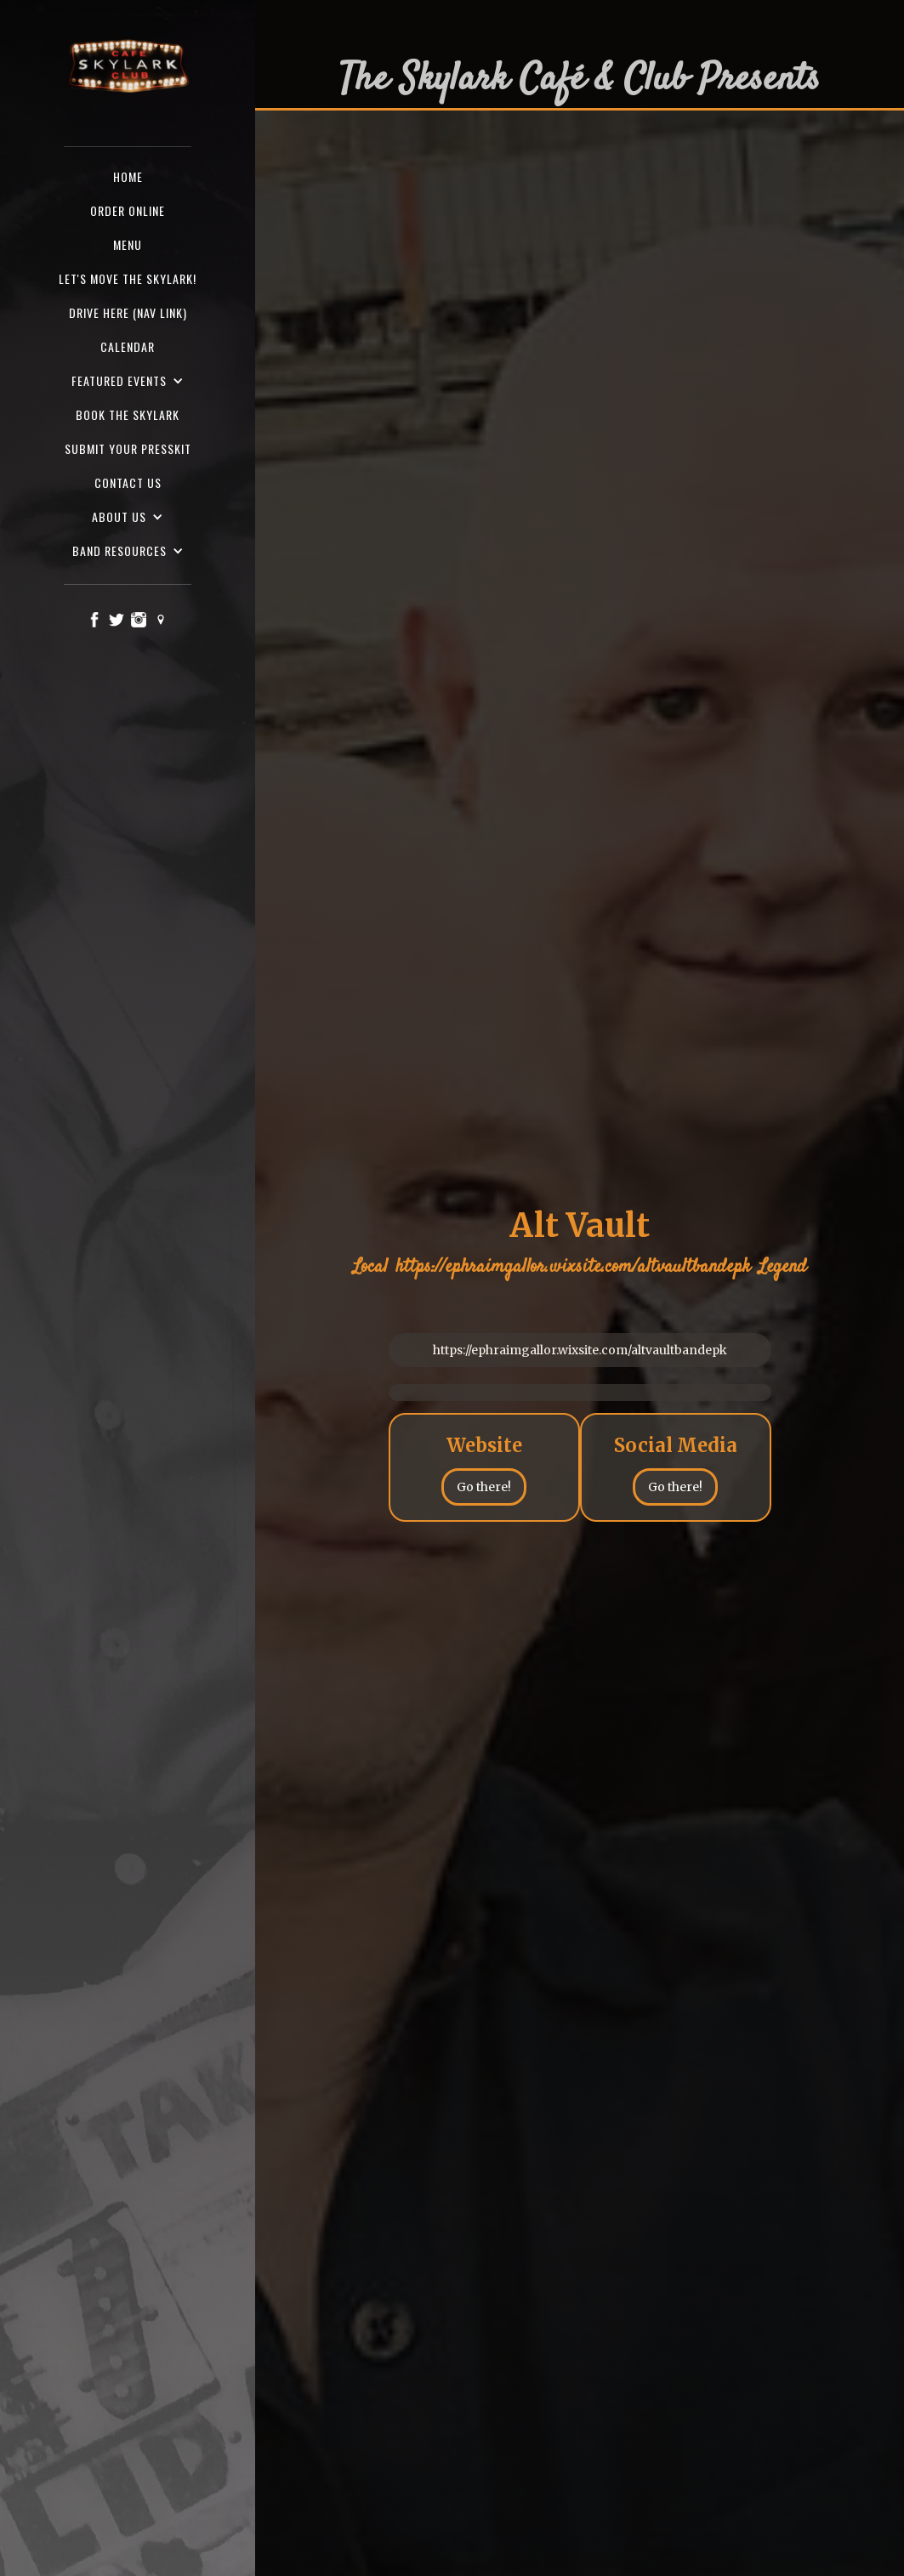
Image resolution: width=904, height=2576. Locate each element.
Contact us (128, 482)
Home (128, 176)
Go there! (484, 1487)
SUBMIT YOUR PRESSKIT (128, 448)
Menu (127, 244)
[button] (127, 381)
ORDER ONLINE (127, 210)
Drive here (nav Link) (128, 312)
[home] (127, 67)
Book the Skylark (127, 414)
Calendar (127, 346)
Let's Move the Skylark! (127, 278)
